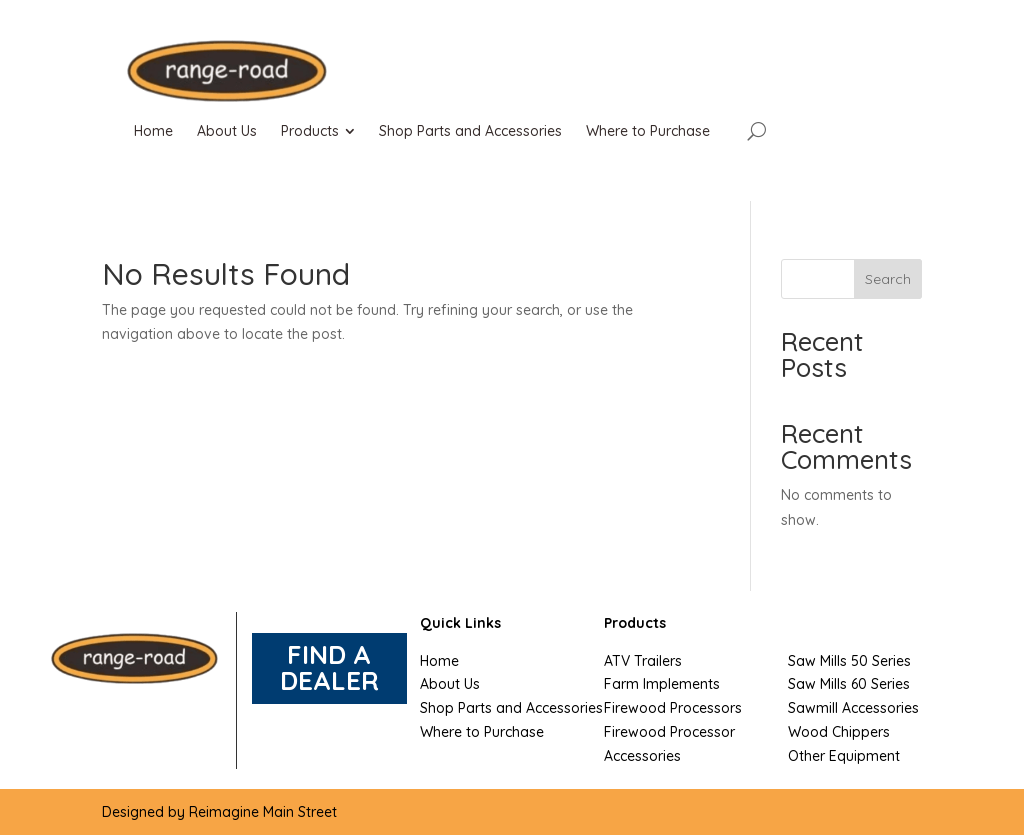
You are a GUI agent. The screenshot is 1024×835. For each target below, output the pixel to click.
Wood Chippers (839, 732)
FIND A (329, 654)
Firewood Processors (673, 708)
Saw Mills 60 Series (849, 684)
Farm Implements (662, 684)
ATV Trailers (643, 661)
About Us (450, 684)
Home (439, 661)
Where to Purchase (482, 732)
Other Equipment (844, 756)
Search (888, 279)
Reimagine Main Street (263, 812)
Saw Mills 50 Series (849, 661)
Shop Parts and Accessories (511, 708)
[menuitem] (153, 131)
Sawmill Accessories (853, 708)
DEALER (329, 680)
